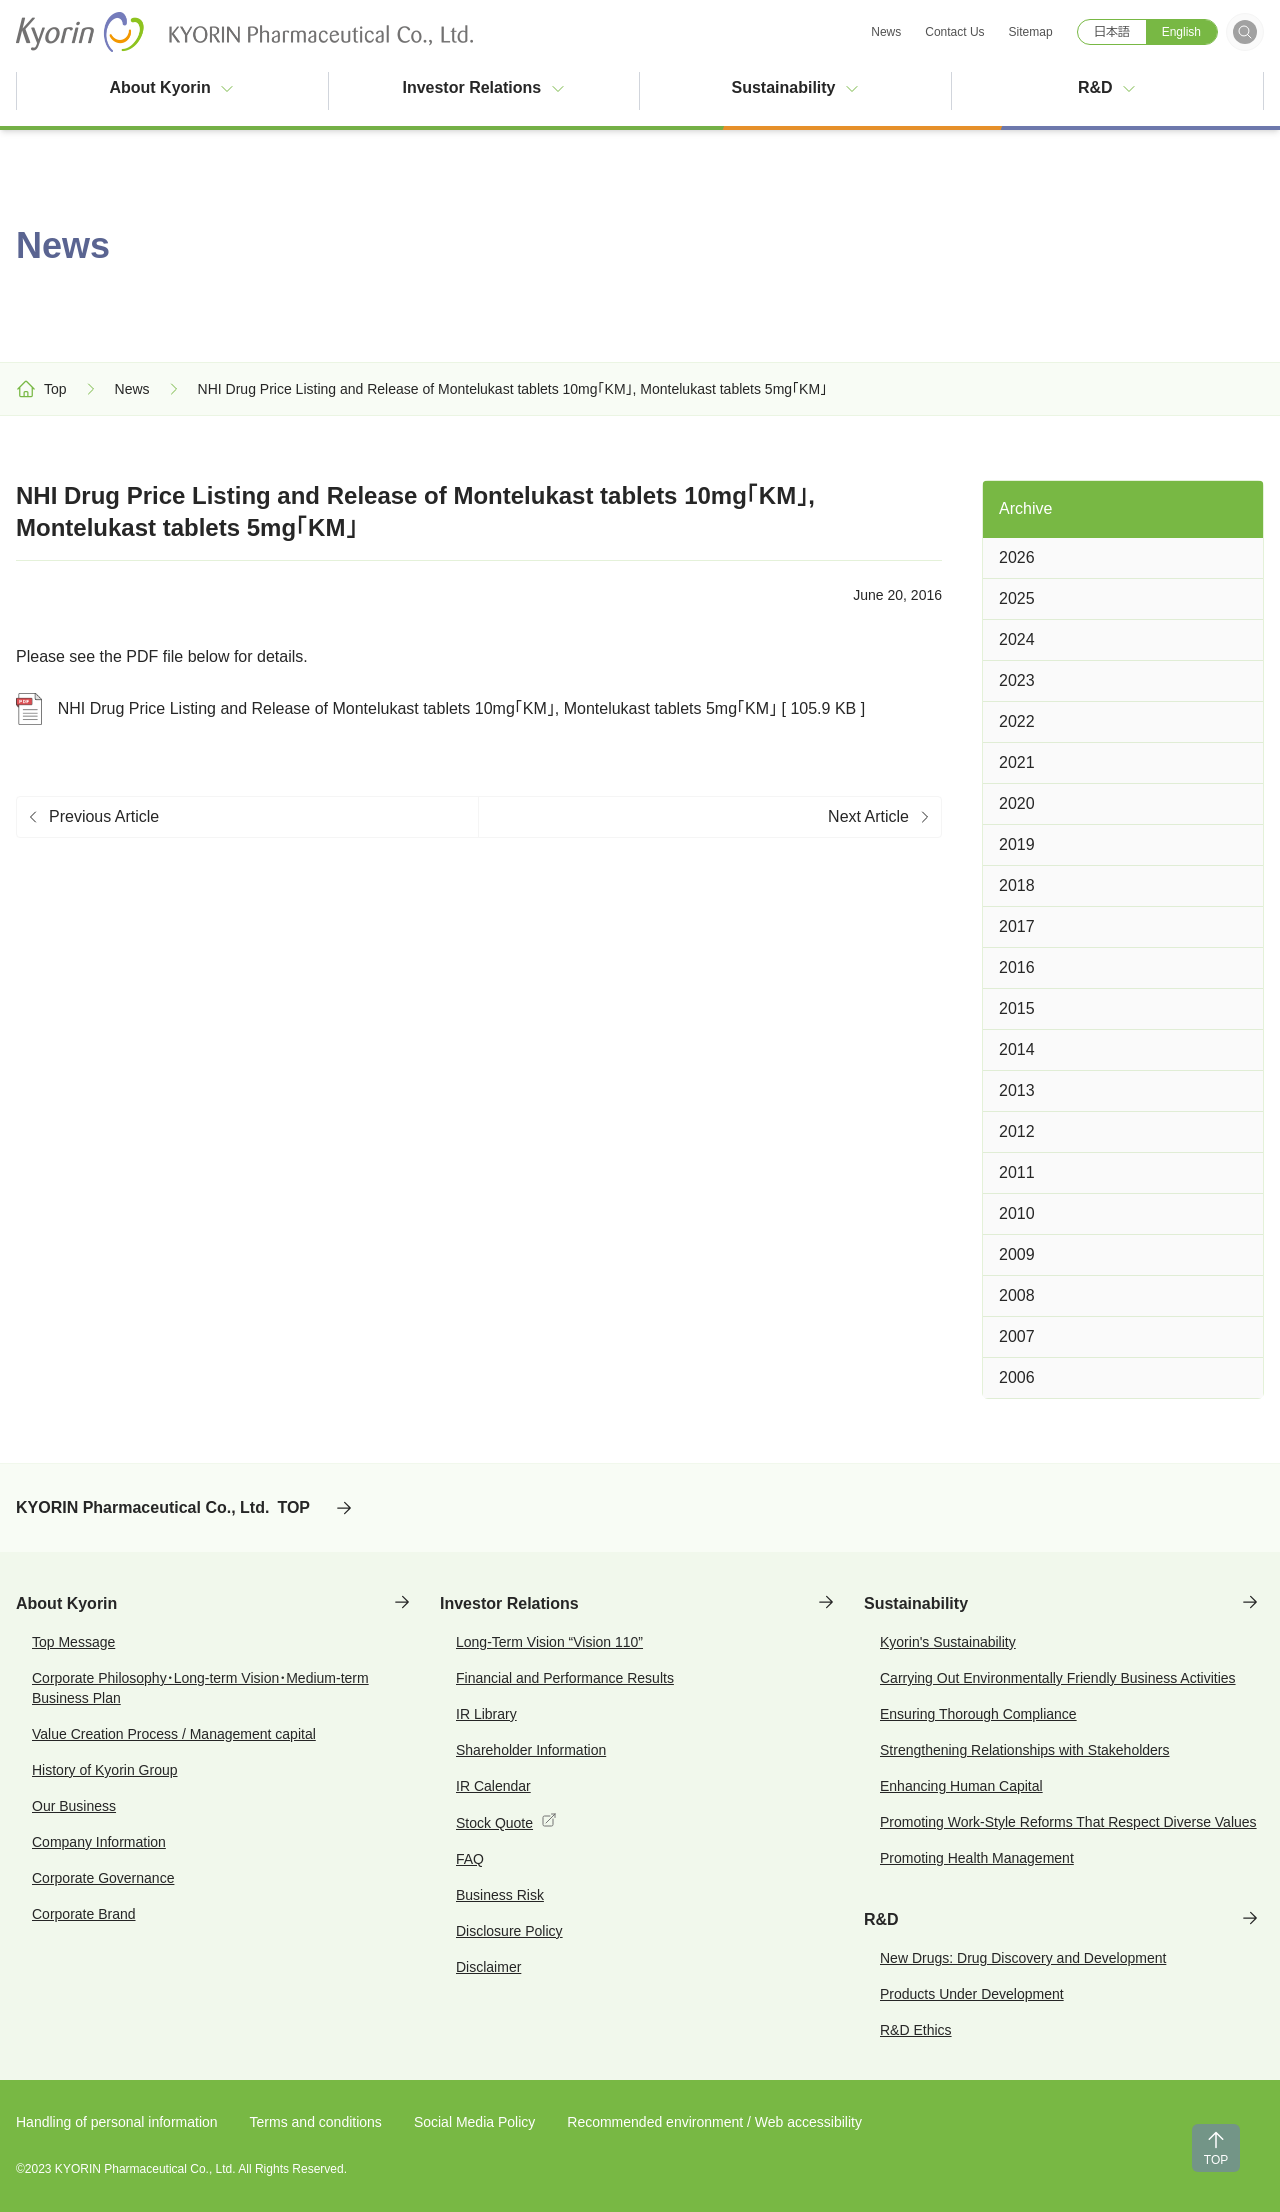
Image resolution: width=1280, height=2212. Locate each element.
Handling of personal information (117, 2122)
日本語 (1112, 32)
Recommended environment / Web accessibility (714, 2122)
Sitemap (1031, 32)
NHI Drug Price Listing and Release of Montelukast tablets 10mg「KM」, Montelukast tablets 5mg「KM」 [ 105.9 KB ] (440, 709)
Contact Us (954, 32)
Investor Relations (483, 87)
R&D (1107, 87)
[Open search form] (1245, 32)
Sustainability (795, 87)
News (886, 32)
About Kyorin (172, 87)
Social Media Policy (474, 2122)
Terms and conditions (316, 2122)
